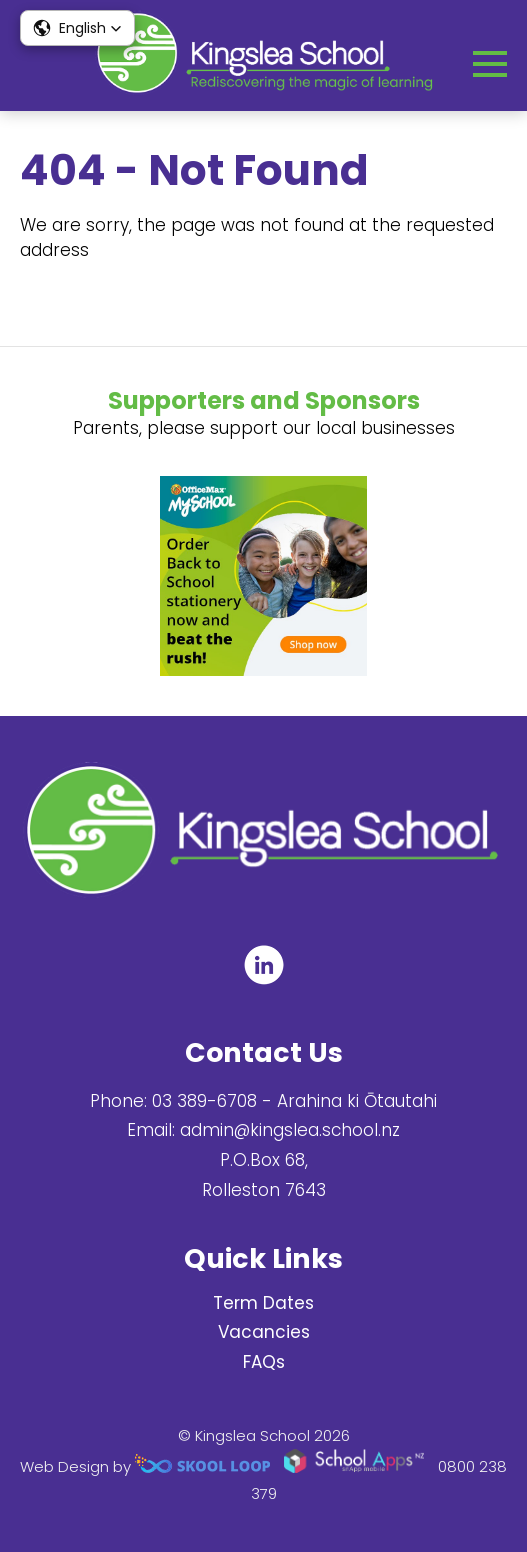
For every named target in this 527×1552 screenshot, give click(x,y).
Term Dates (263, 1303)
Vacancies (264, 1332)
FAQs (264, 1362)
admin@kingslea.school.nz (290, 1130)
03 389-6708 (204, 1101)
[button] (77, 28)
